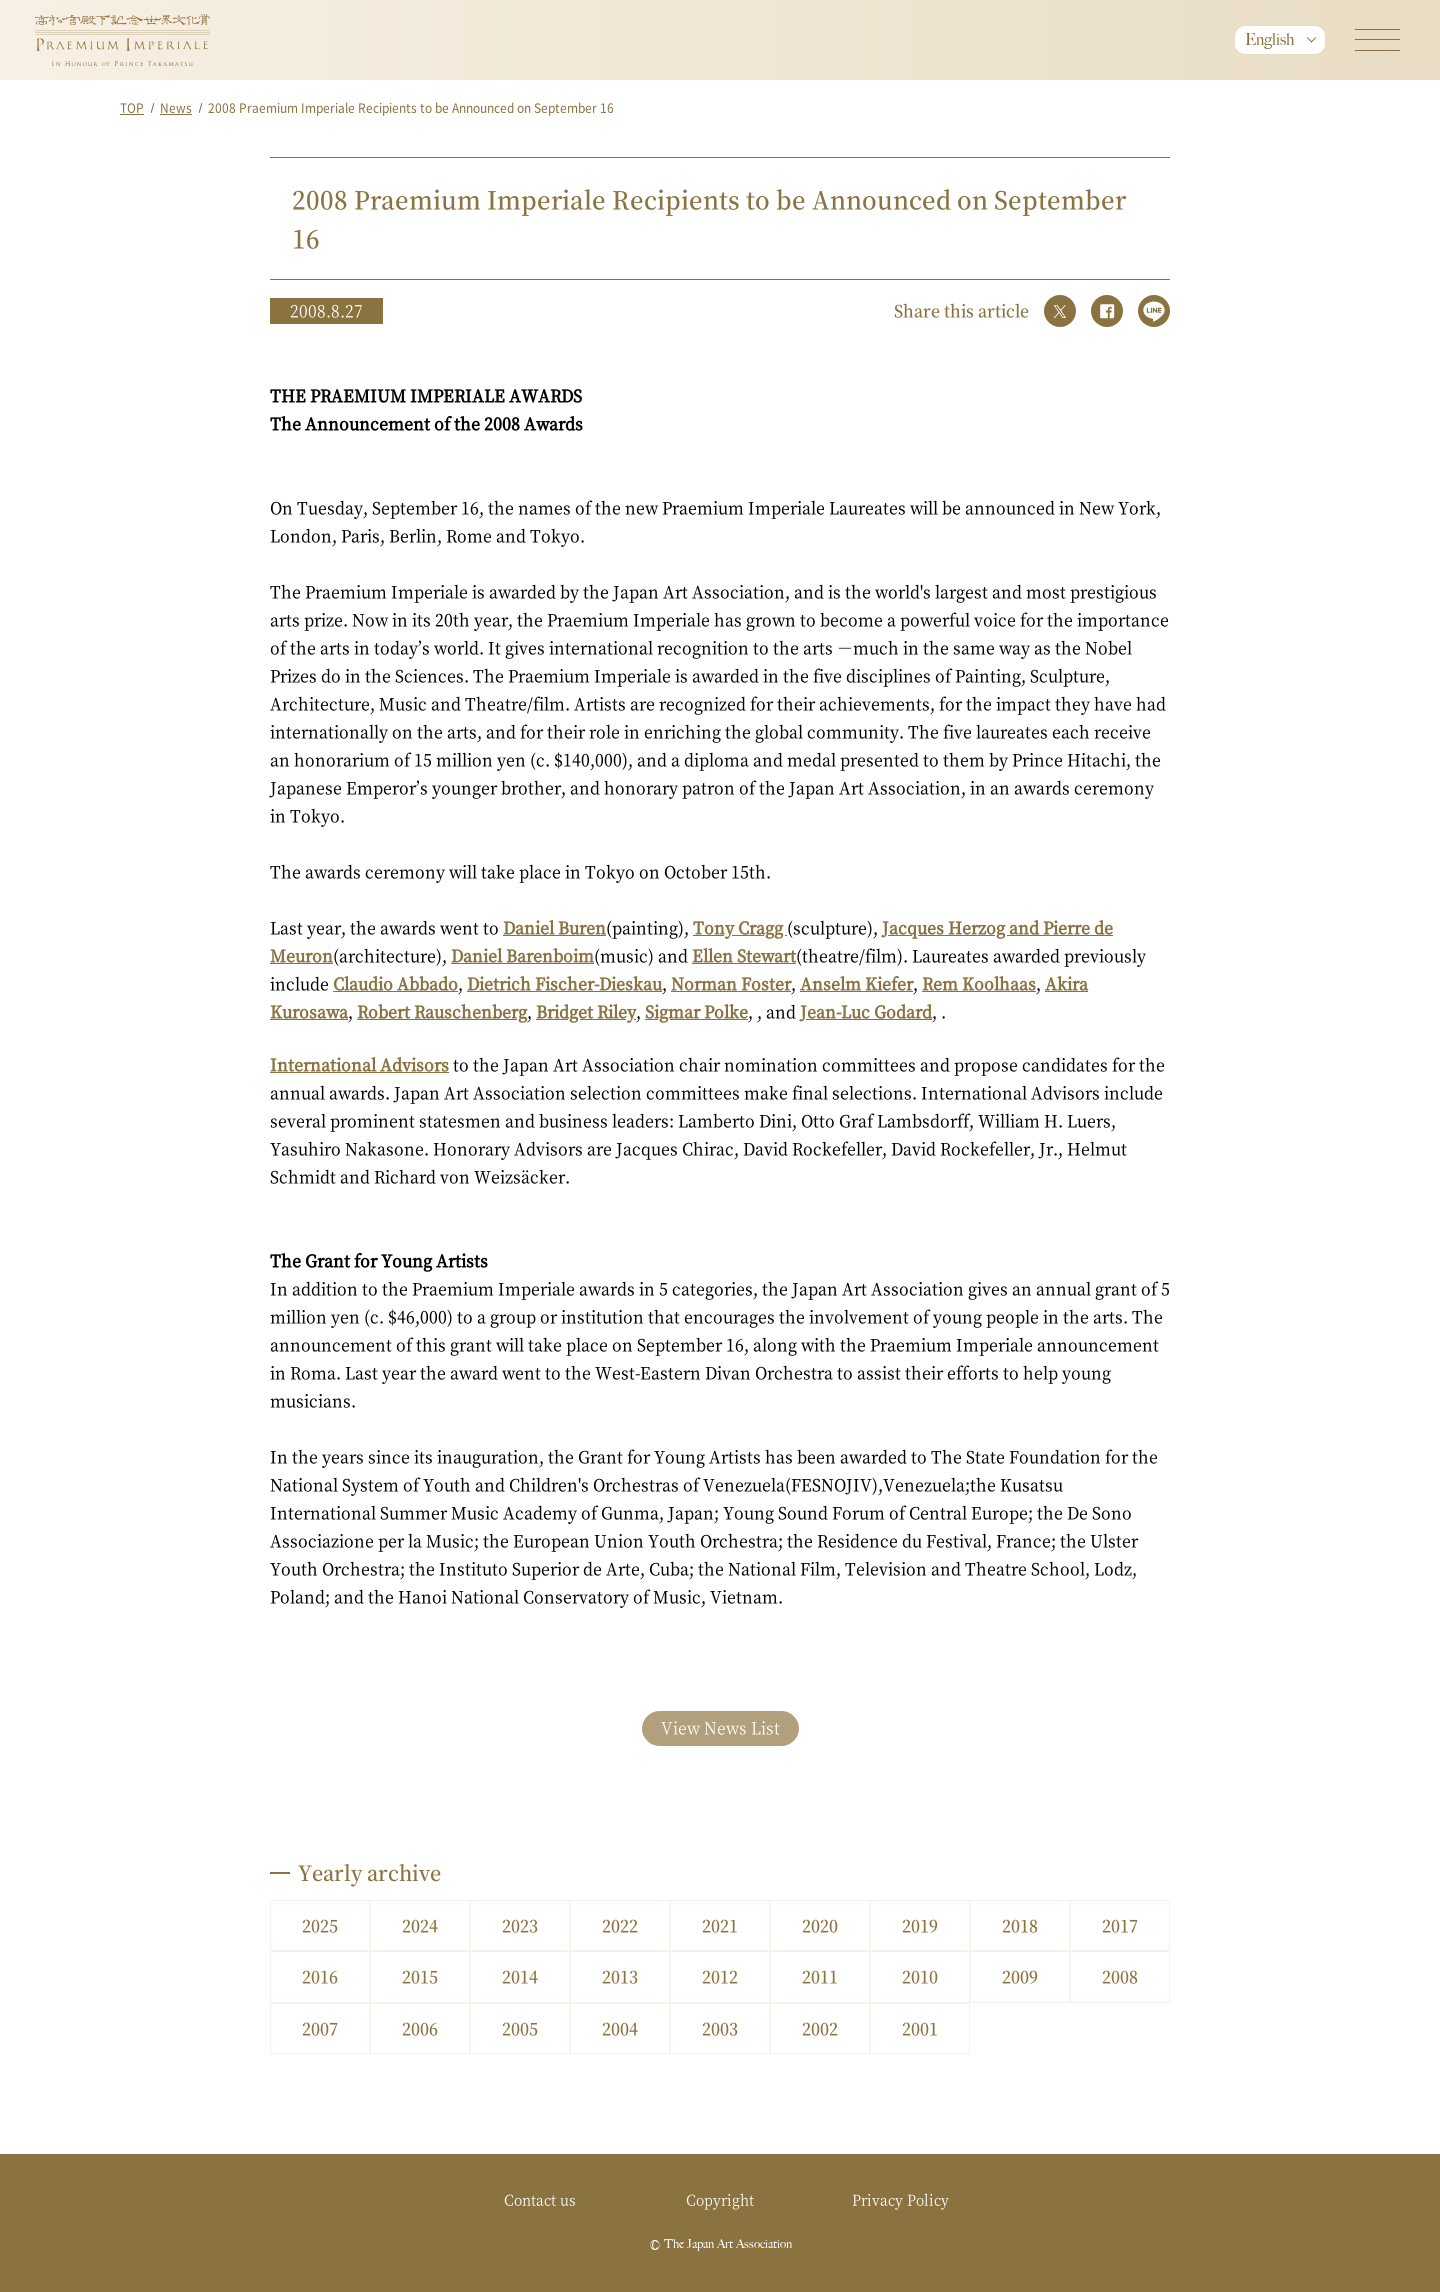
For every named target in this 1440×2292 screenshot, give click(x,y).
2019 (920, 1925)
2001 (920, 2028)
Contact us (540, 2199)
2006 (420, 2028)
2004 (620, 2028)
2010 (920, 1976)
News (176, 107)
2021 (720, 1925)
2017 (1120, 1925)
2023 (520, 1925)
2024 (420, 1925)
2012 (720, 1976)
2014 (520, 1976)
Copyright (720, 2199)
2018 (1020, 1925)
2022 (620, 1925)
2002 (820, 2028)
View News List (720, 1727)
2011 (820, 1976)
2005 (520, 2028)
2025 (320, 1925)
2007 (320, 2028)
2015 (420, 1976)
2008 (1120, 1976)
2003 (720, 2028)
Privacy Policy (900, 2199)
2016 (320, 1976)
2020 (820, 1925)
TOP (132, 107)
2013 (620, 1976)
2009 (1020, 1976)
